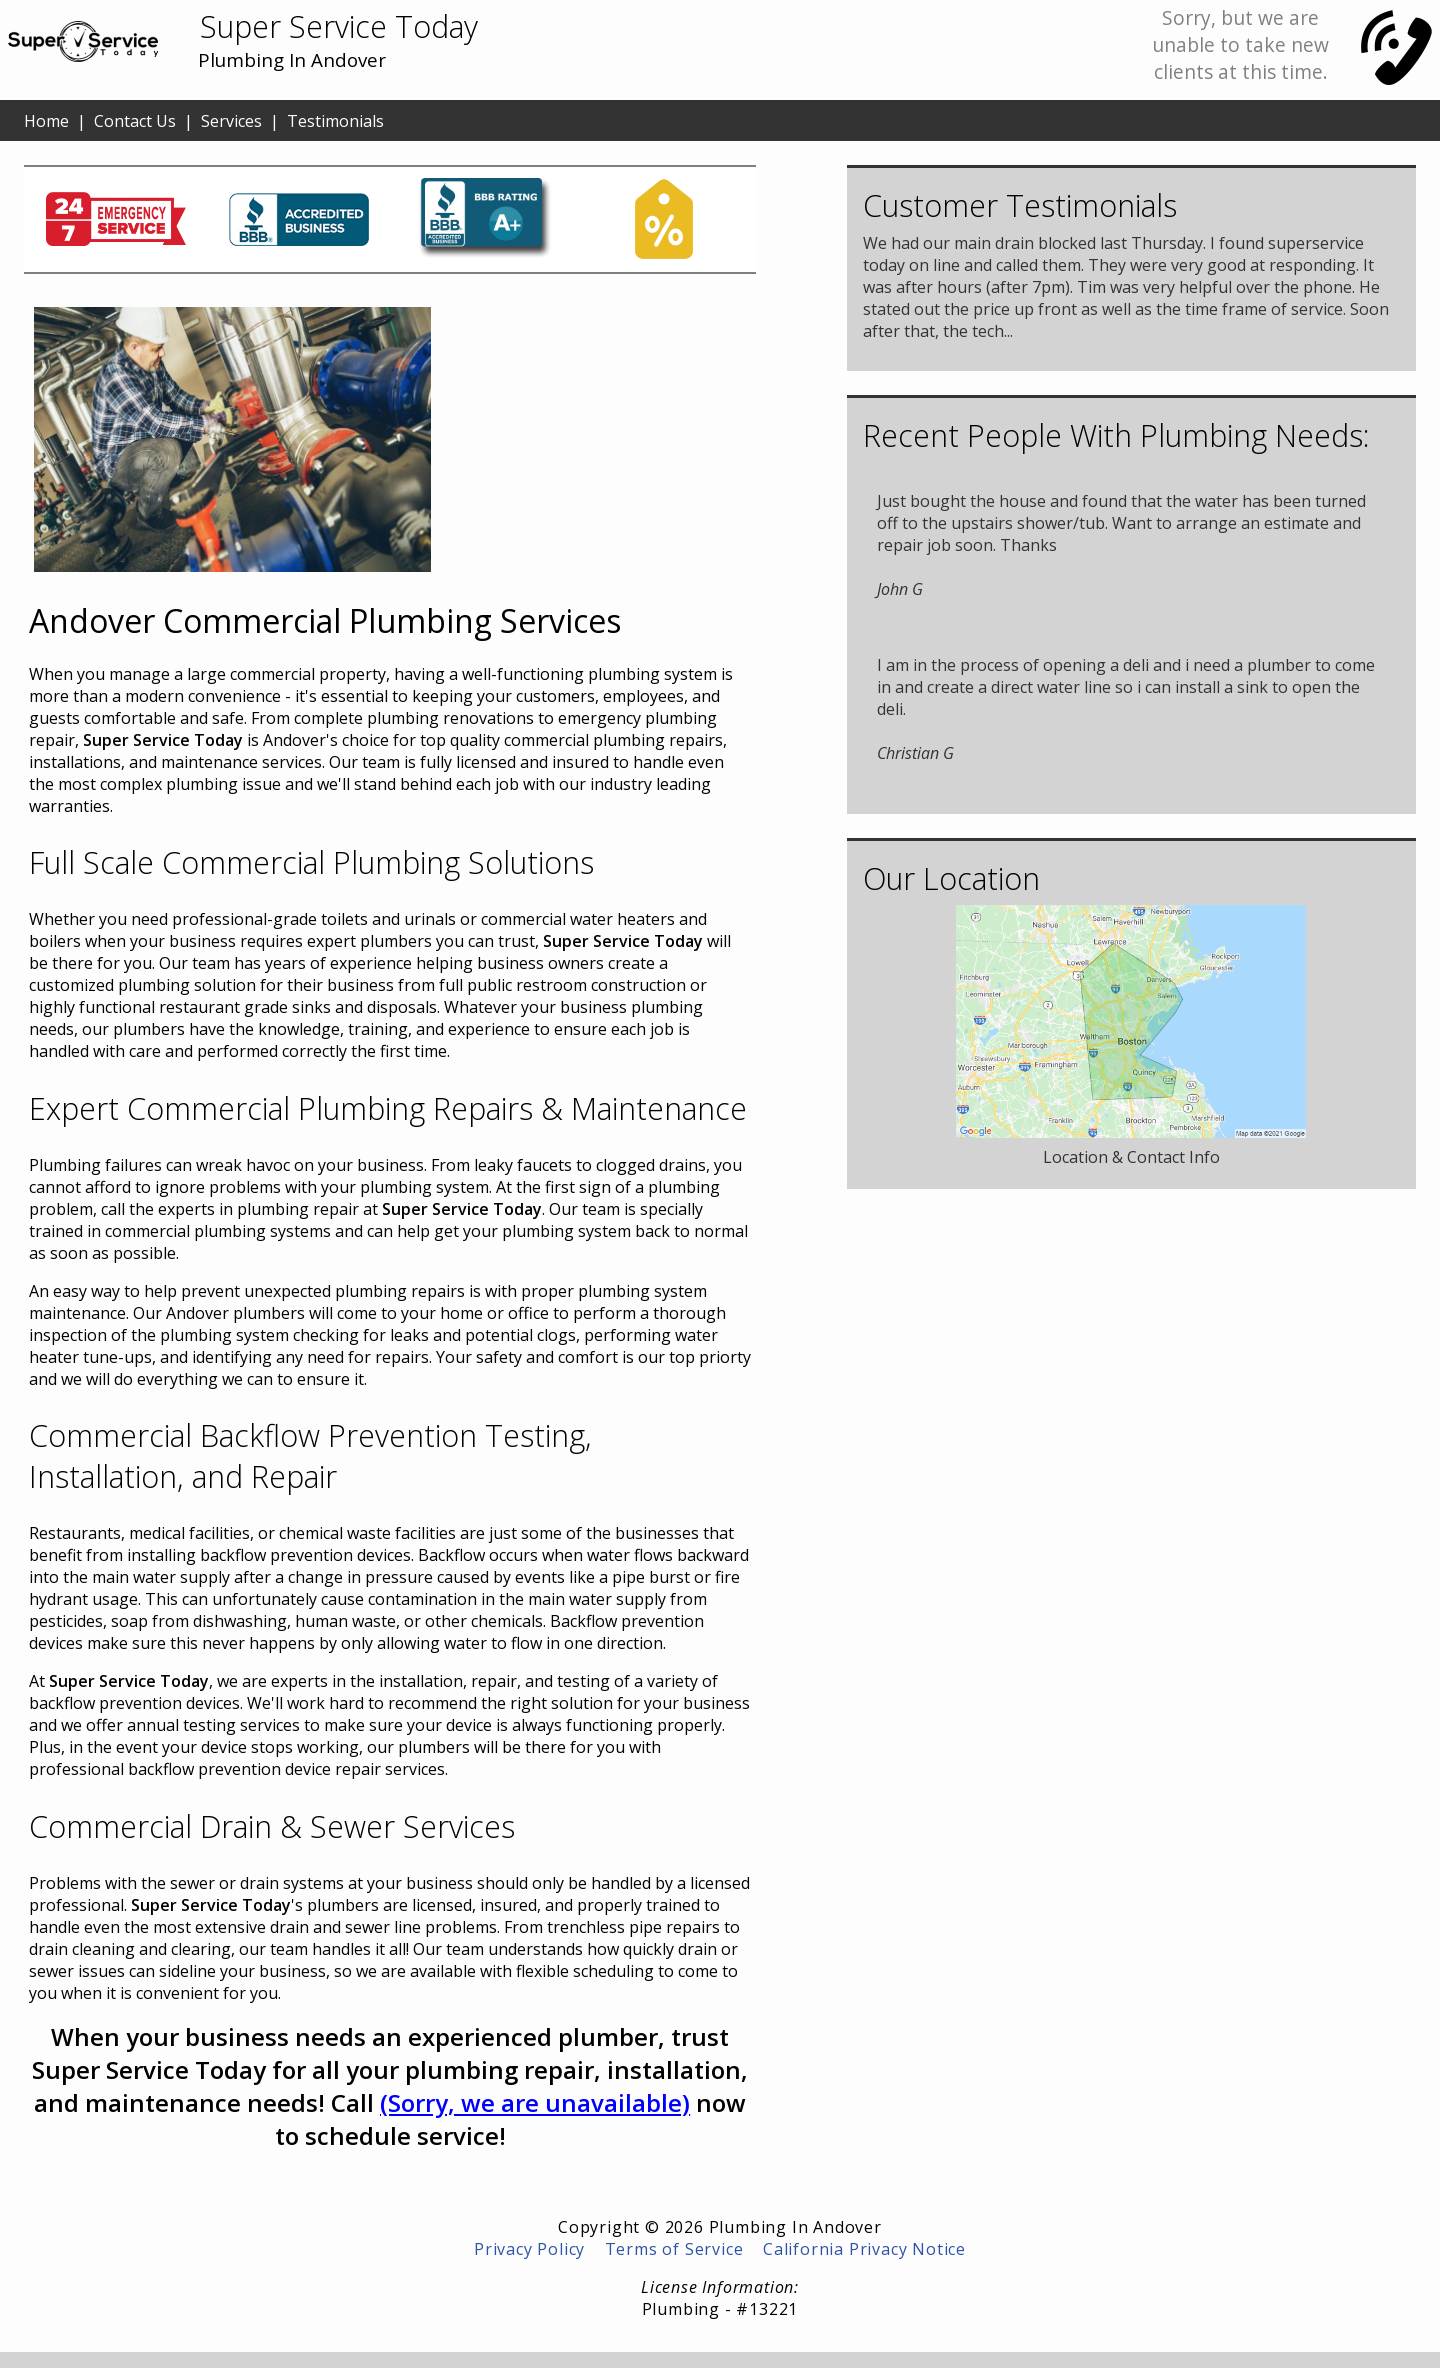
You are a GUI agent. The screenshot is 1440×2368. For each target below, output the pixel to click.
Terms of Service (674, 2249)
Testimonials (335, 121)
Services (231, 121)
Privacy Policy (529, 2249)
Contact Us (135, 121)
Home (46, 121)
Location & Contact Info (1131, 1157)
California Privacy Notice (864, 2249)
